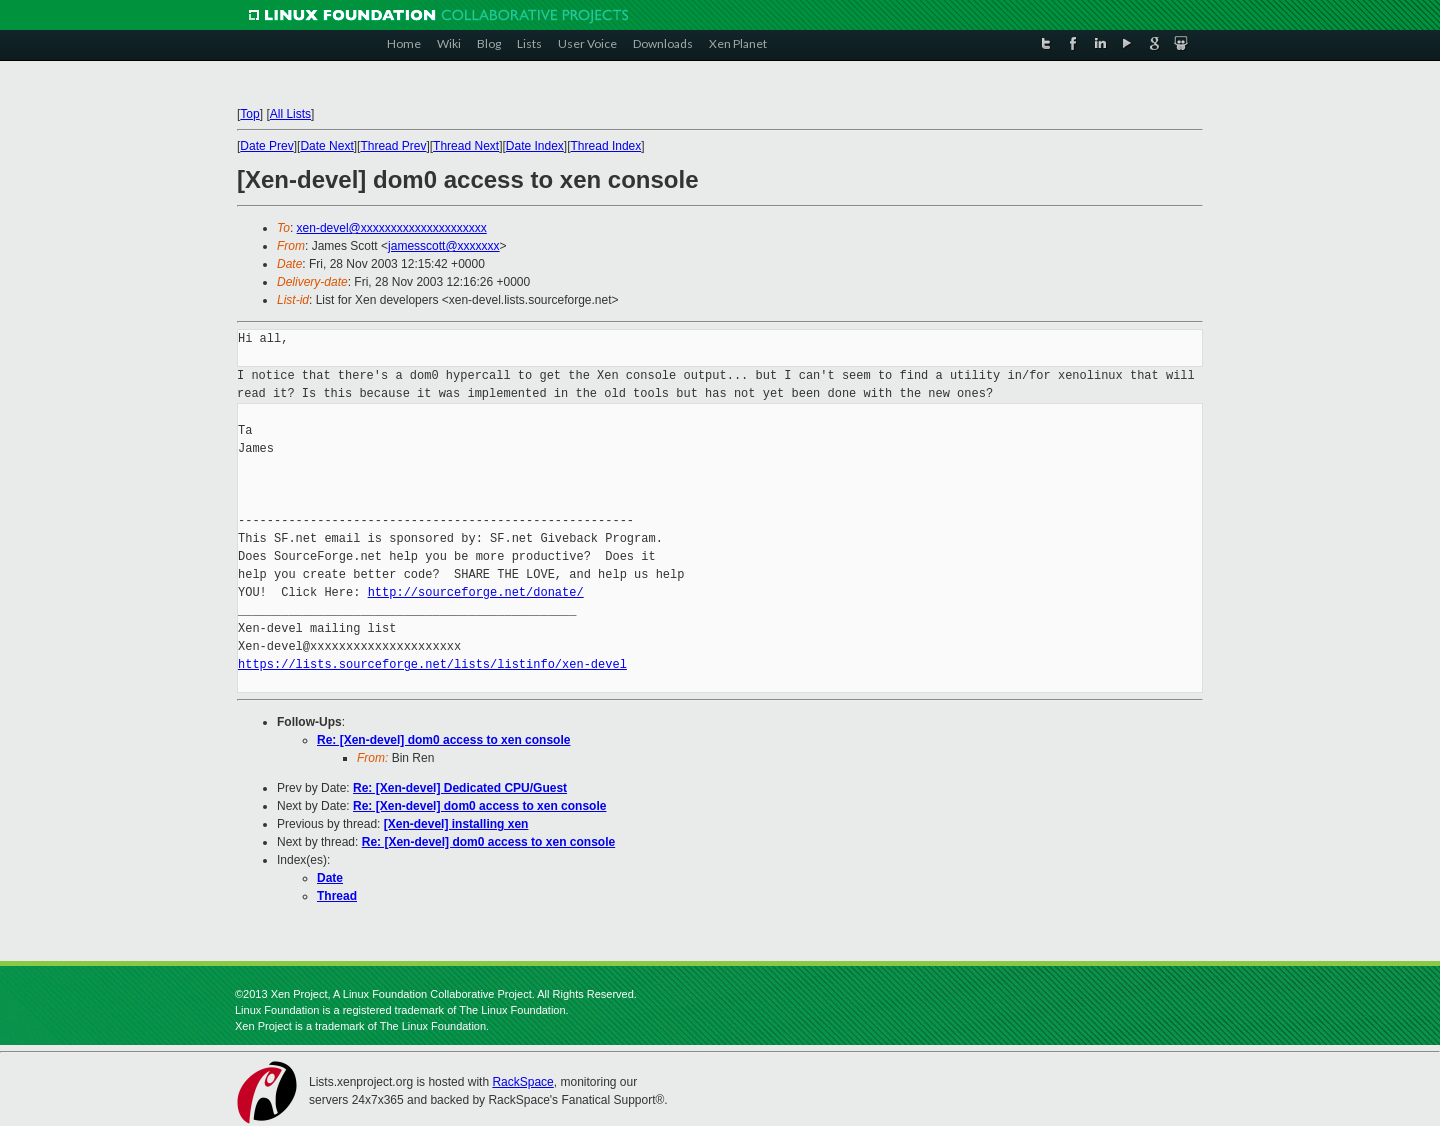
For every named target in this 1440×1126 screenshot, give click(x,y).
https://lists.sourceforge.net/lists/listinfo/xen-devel (432, 664)
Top (249, 114)
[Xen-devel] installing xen (456, 824)
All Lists (290, 114)
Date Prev (266, 146)
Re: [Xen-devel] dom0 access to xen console (443, 740)
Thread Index (606, 146)
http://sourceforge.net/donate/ (476, 592)
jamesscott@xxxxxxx (444, 246)
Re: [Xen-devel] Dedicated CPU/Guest (460, 788)
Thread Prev (393, 146)
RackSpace (522, 1082)
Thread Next (466, 146)
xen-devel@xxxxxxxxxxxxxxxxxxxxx (392, 228)
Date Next (326, 146)
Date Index (535, 146)
